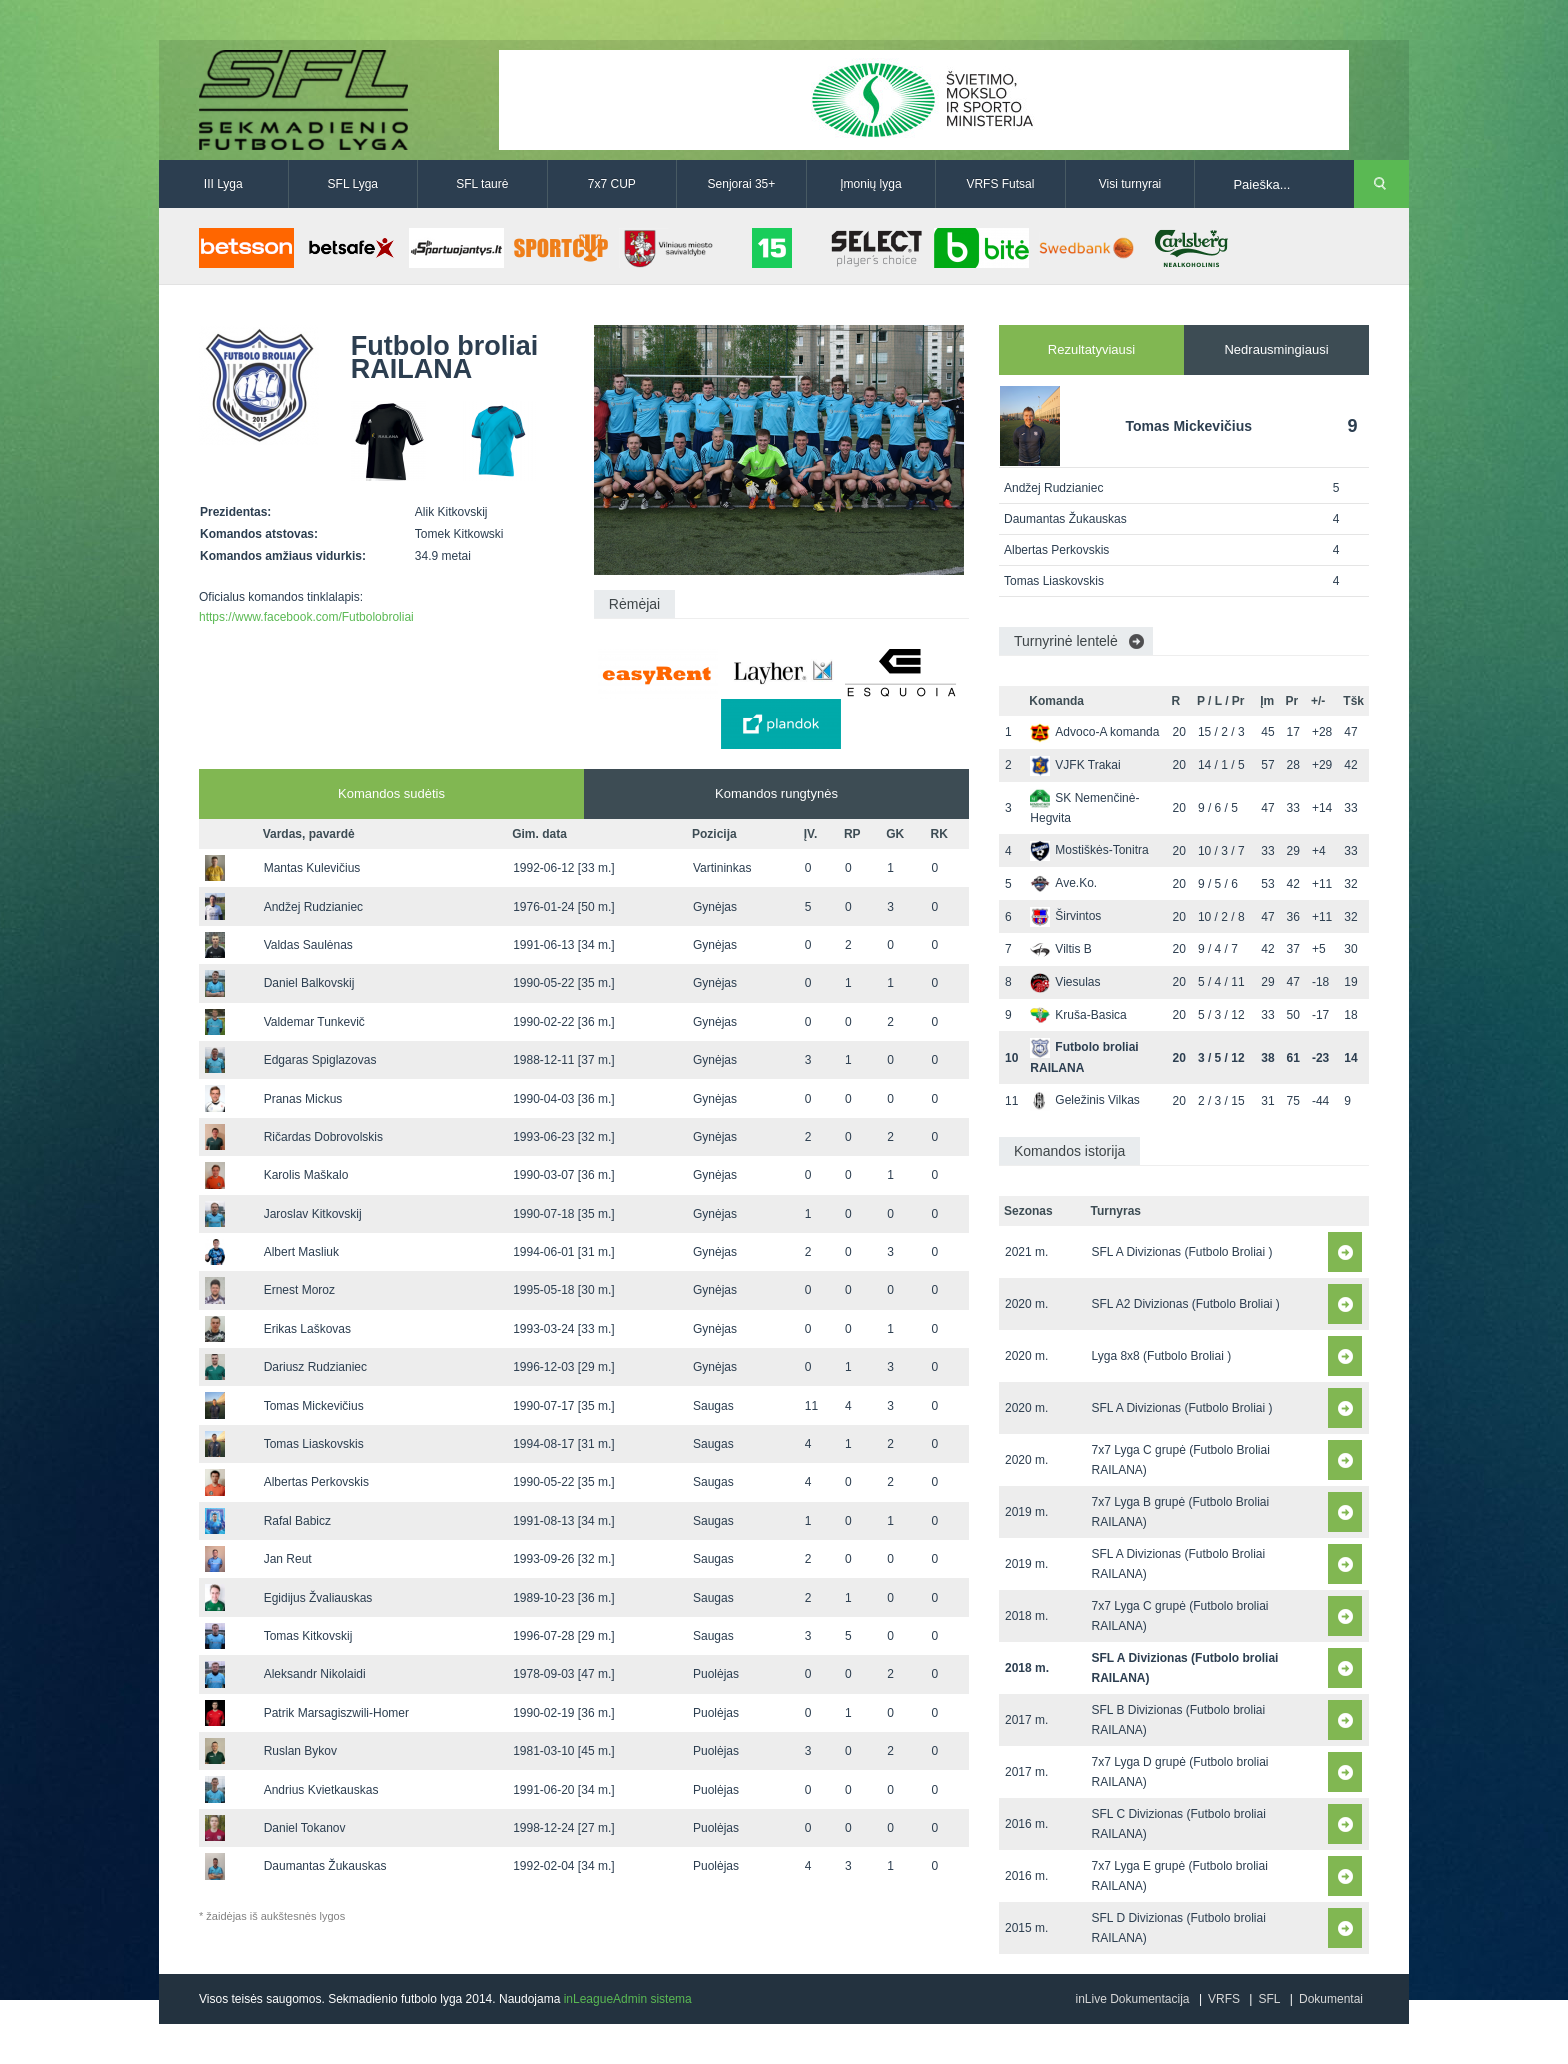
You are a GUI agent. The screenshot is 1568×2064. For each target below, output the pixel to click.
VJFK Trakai (1075, 765)
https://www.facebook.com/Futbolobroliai (306, 617)
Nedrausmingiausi (1276, 349)
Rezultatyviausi (1091, 349)
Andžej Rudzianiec (313, 907)
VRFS (1224, 1999)
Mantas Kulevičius (312, 868)
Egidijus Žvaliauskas (318, 1598)
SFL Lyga (353, 184)
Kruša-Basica (1078, 1015)
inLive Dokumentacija (1132, 1999)
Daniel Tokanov (305, 1828)
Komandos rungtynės (776, 793)
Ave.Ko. (1063, 883)
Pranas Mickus (303, 1099)
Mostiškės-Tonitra (1089, 850)
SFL (1269, 1999)
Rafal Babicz (297, 1521)
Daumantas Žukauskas (325, 1866)
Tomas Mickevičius (314, 1406)
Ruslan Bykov (300, 1751)
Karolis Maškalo (306, 1175)
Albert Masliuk (301, 1252)
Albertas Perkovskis (316, 1482)
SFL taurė (482, 184)
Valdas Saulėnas (308, 945)
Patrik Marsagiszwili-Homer (336, 1713)
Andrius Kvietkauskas (321, 1790)
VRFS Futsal (1000, 184)
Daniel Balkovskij (309, 983)
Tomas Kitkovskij (308, 1636)
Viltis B (1060, 949)
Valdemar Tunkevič (314, 1022)
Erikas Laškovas (307, 1329)
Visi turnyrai (1130, 184)
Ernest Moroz (299, 1290)
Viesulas (1065, 982)
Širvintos (1065, 916)
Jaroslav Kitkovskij (313, 1214)
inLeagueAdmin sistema (628, 1999)
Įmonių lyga (870, 184)
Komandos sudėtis (391, 793)
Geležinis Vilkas (1084, 1100)
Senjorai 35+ (742, 184)
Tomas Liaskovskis (314, 1444)
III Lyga (223, 184)
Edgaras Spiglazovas (320, 1060)
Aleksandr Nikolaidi (315, 1674)
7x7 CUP (612, 184)
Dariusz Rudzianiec (315, 1367)
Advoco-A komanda (1094, 732)
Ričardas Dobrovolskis (323, 1137)
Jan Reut (288, 1559)
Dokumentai (1331, 1999)
